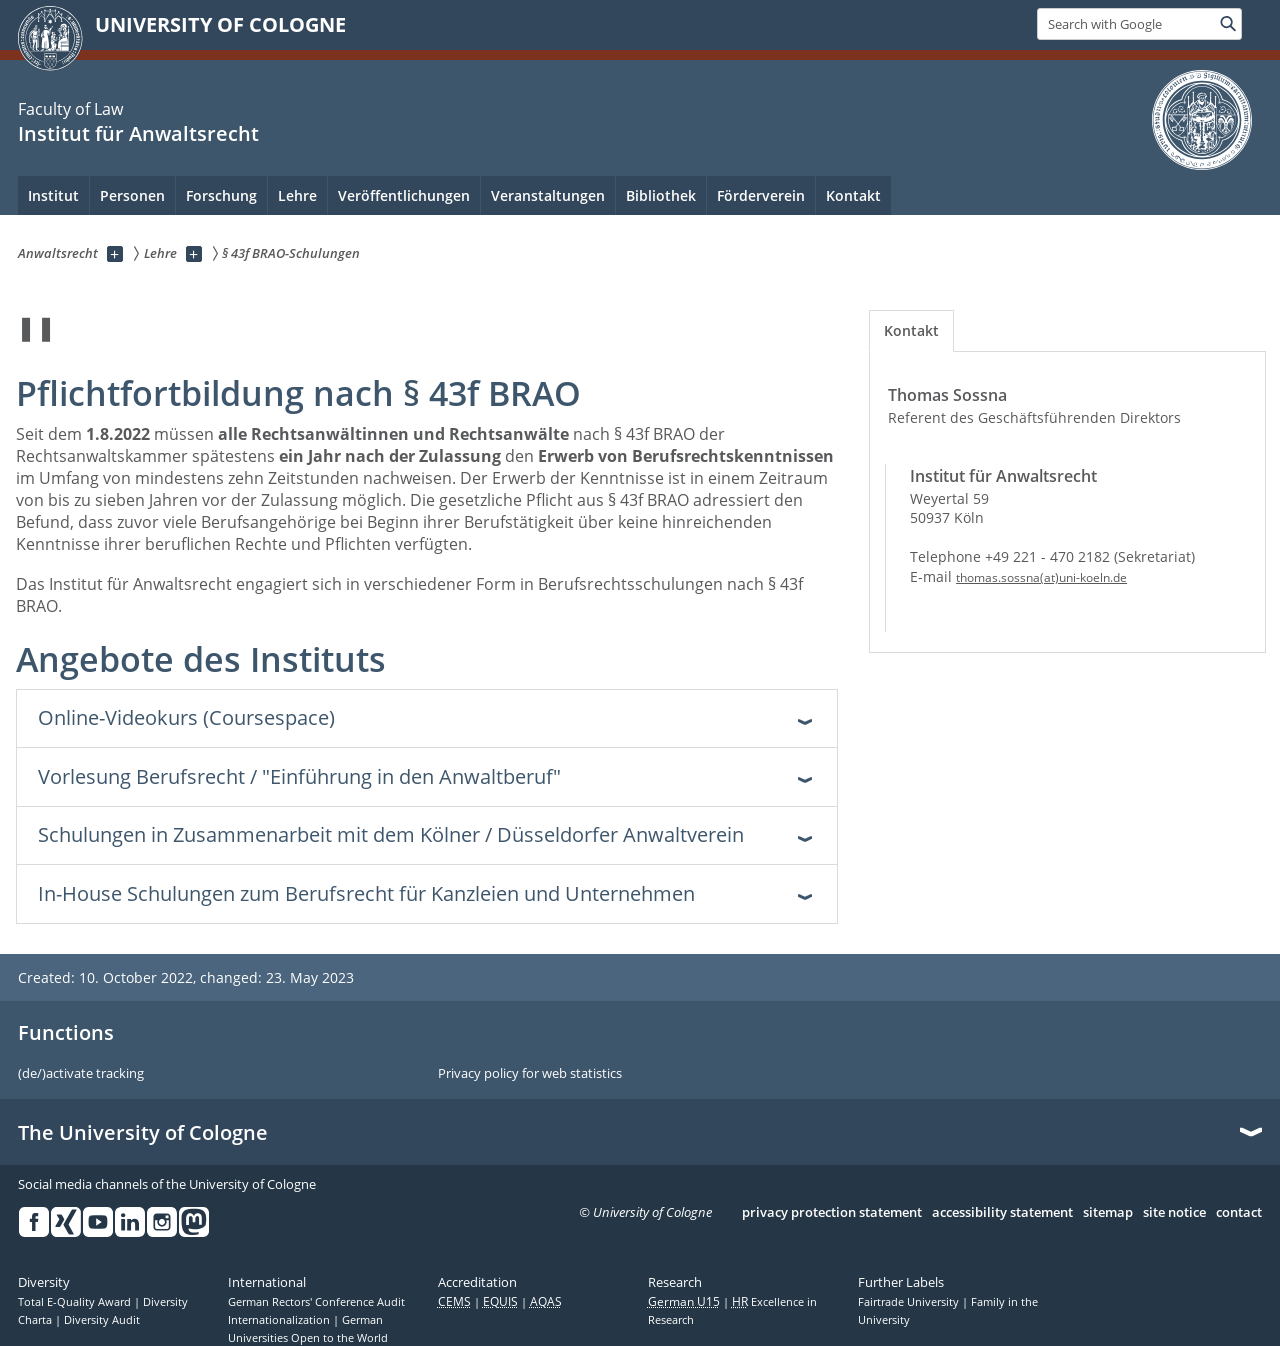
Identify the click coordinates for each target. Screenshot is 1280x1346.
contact (1239, 1213)
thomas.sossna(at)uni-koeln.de (1041, 577)
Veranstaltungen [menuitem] (548, 195)
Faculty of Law (70, 109)
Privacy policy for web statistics (530, 1074)
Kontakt (911, 330)
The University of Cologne (143, 1133)
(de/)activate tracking (81, 1074)
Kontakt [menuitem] (853, 195)
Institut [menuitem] (53, 195)
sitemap (1108, 1213)
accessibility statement (1002, 1213)
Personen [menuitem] (132, 195)
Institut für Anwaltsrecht (138, 133)
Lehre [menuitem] (297, 195)
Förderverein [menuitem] (761, 195)
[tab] (911, 331)
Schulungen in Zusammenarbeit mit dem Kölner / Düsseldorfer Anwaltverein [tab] (391, 834)
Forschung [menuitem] (221, 195)
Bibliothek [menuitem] (661, 195)
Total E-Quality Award (76, 1302)
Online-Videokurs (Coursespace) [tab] (186, 717)
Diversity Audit (102, 1320)
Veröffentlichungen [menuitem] (404, 195)
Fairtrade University (910, 1302)
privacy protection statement (832, 1213)
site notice (1174, 1213)
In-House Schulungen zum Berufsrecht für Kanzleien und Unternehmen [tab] (366, 893)
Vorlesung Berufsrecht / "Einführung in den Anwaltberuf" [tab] (299, 776)
